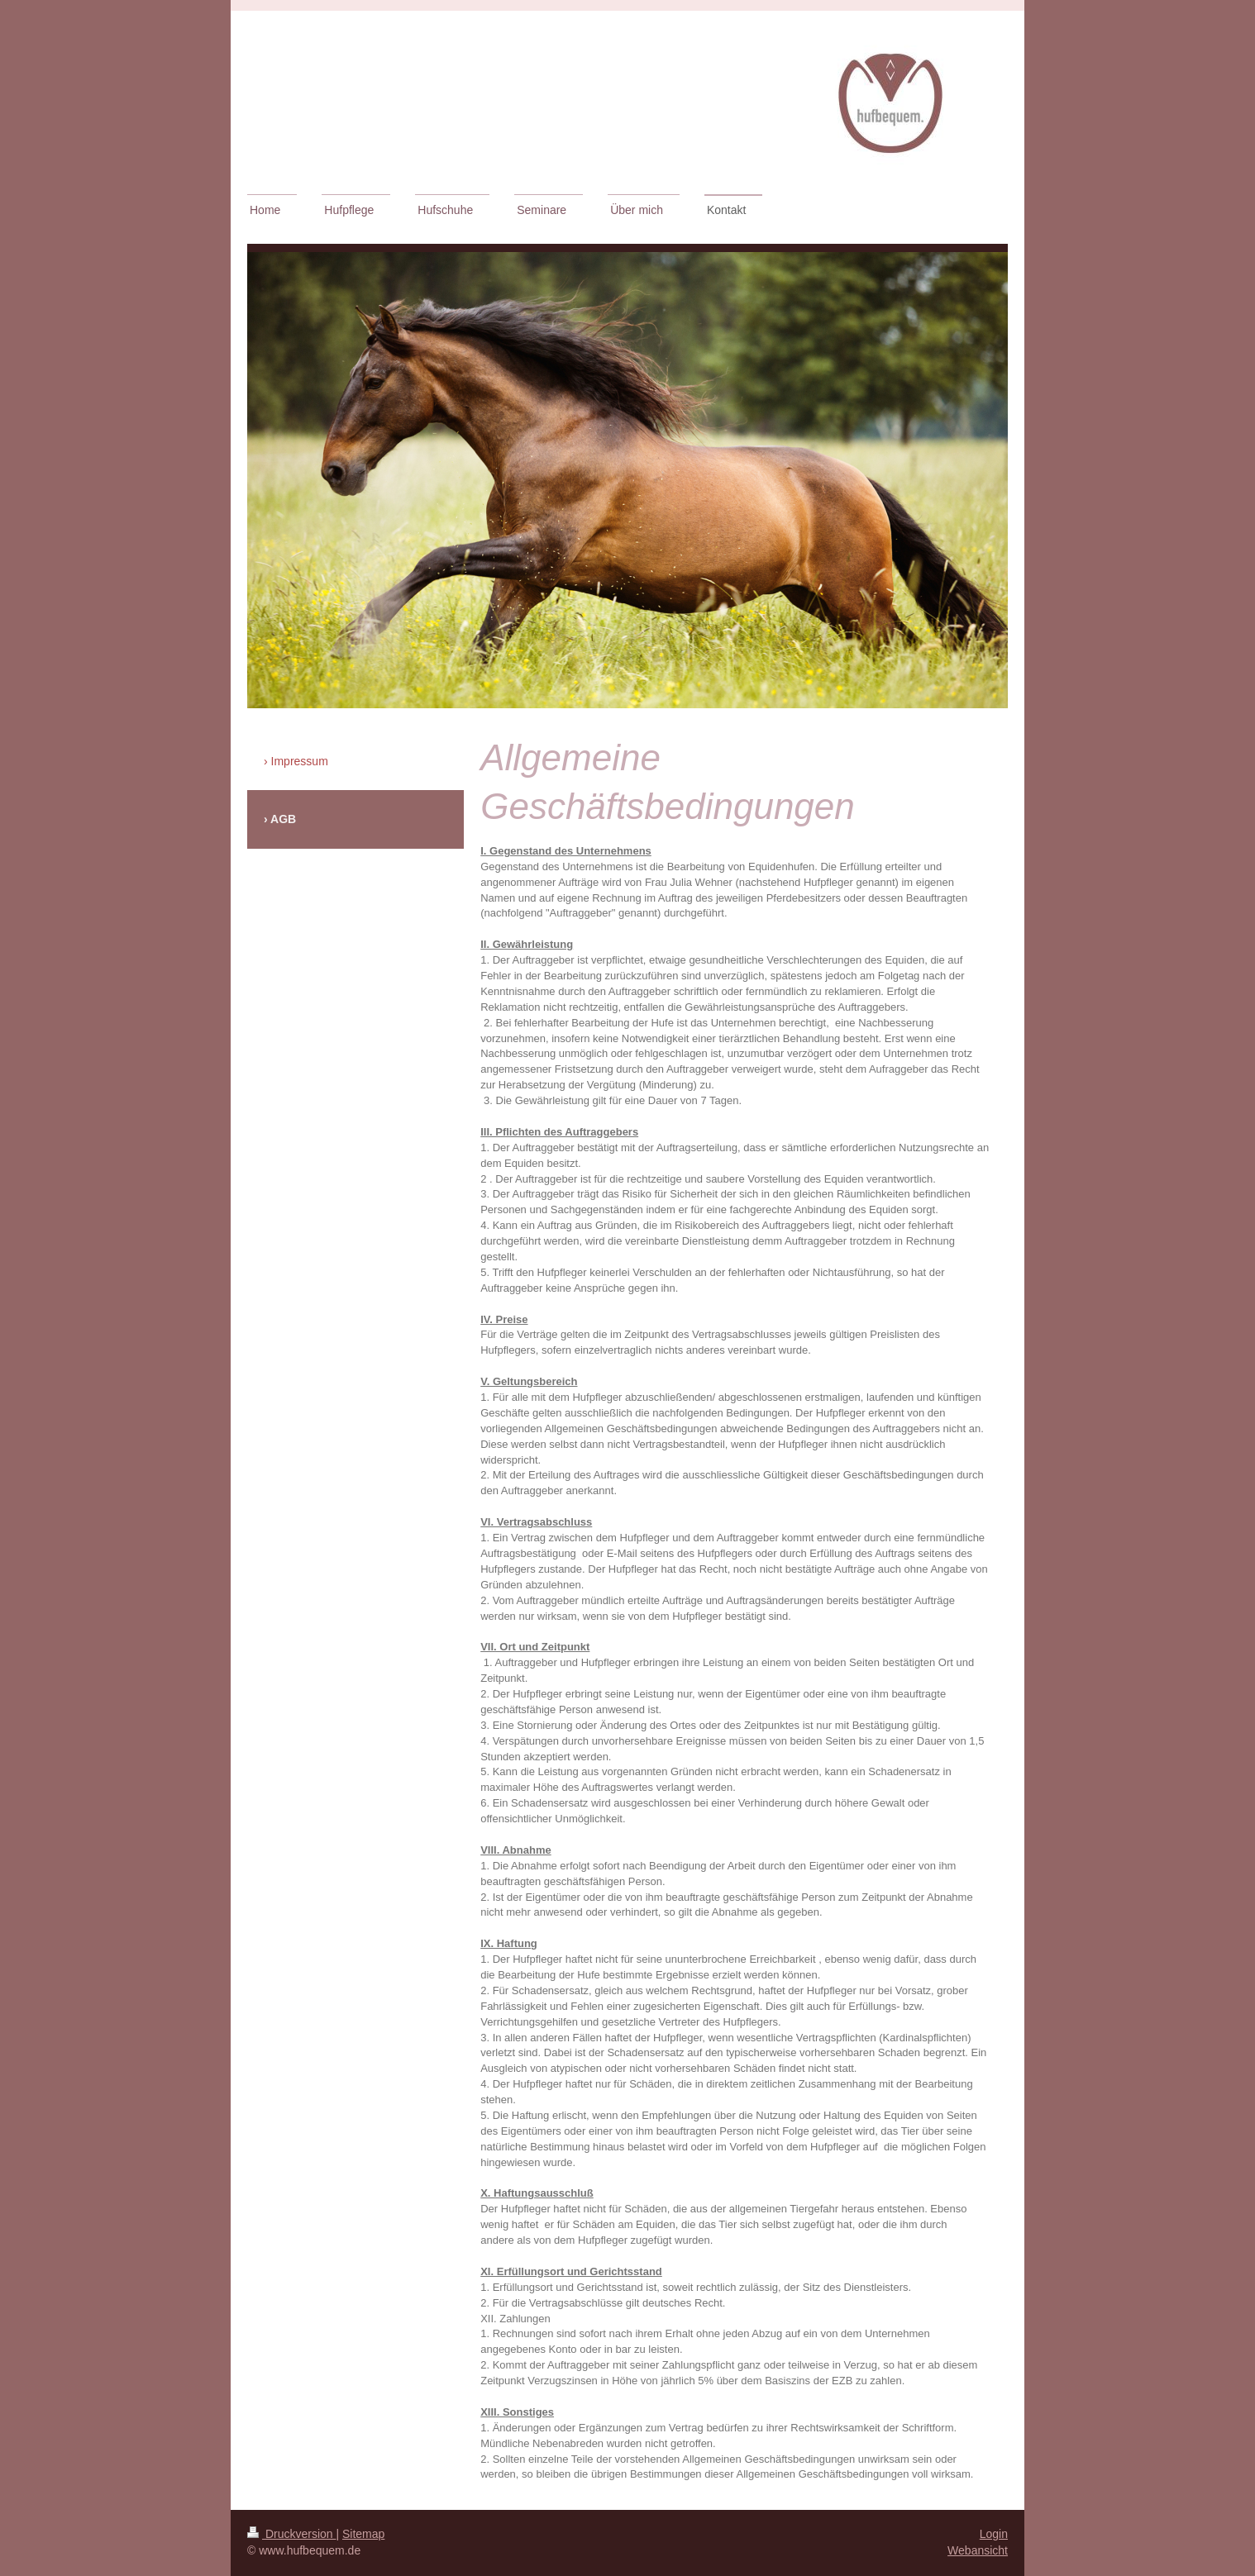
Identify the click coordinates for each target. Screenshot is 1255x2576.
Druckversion (291, 2533)
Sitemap (363, 2533)
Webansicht (977, 2550)
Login (994, 2533)
